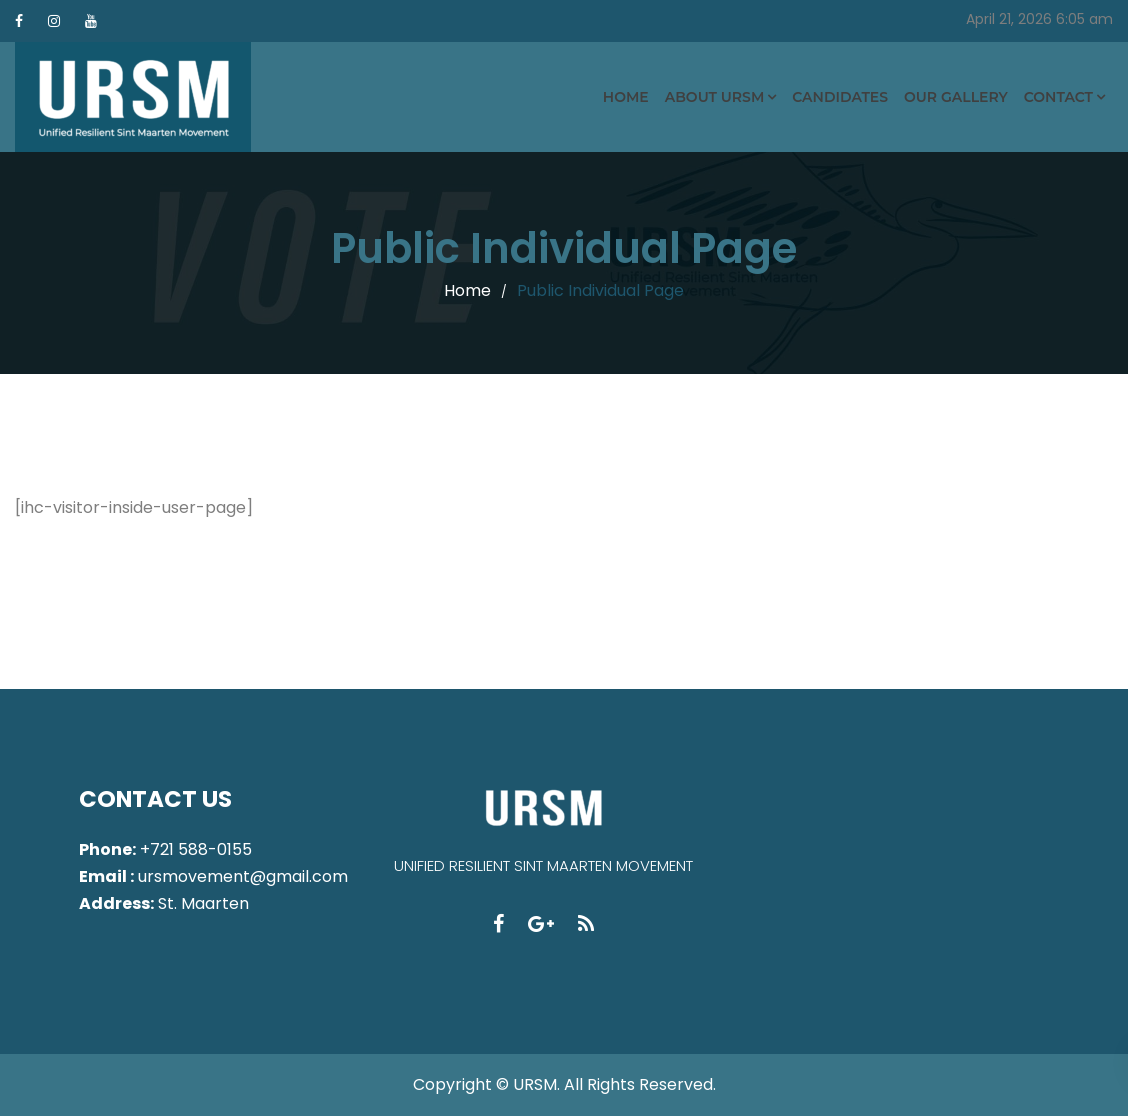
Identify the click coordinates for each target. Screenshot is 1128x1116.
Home (626, 97)
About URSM (715, 97)
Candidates (840, 97)
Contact (1058, 97)
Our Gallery (956, 97)
